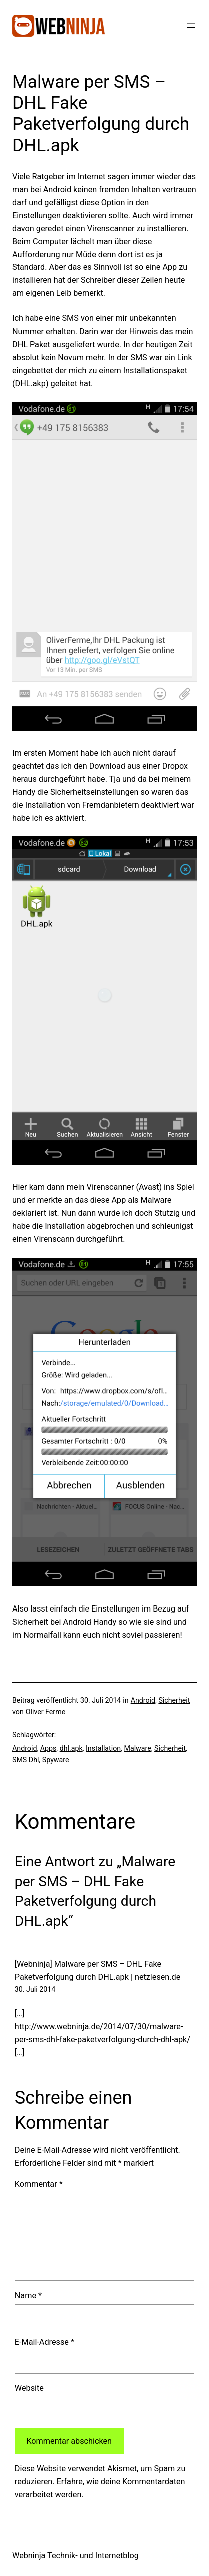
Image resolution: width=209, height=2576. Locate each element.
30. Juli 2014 (35, 1989)
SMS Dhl (25, 1760)
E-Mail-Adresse (44, 2342)
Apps (48, 1748)
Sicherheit (174, 1700)
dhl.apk (71, 1748)
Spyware (55, 1760)
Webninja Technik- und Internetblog (75, 2555)
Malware (137, 1748)
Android (143, 1700)
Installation (103, 1748)
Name (28, 2295)
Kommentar (39, 2184)
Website (29, 2388)
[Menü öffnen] (191, 26)
